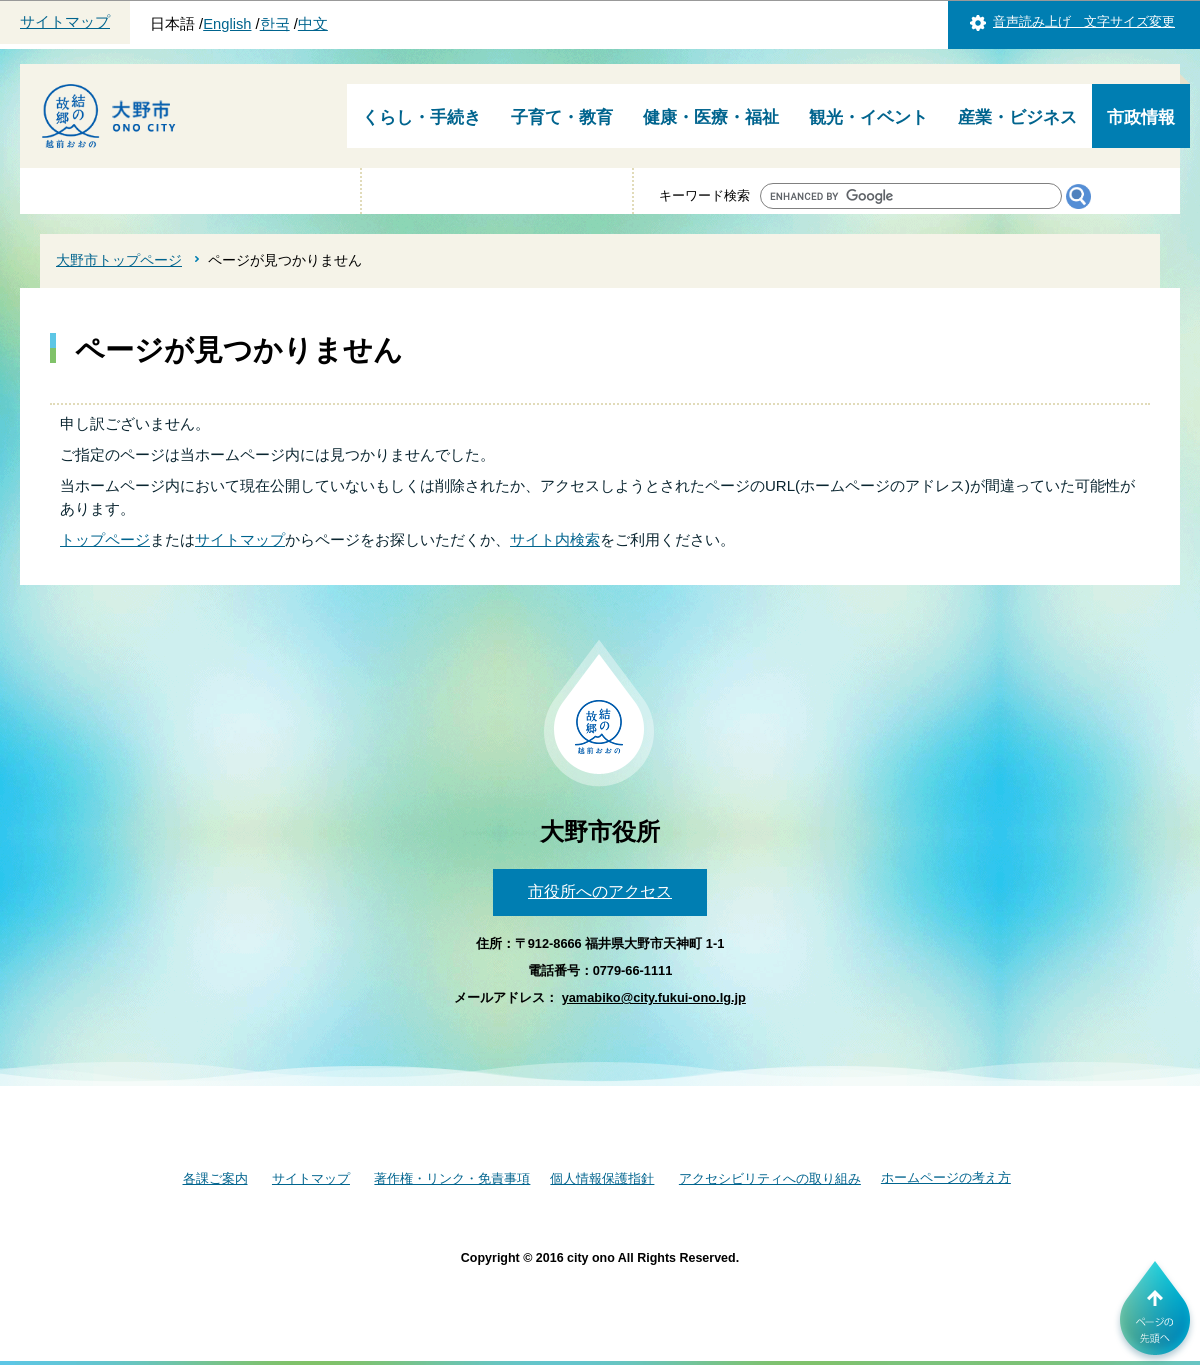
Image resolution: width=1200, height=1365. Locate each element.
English (227, 24)
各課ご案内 (215, 1178)
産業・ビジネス (1017, 117)
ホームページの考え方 (946, 1177)
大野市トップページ (119, 260)
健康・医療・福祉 (711, 117)
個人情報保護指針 (602, 1178)
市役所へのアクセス (600, 891)
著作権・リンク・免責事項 (452, 1178)
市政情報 (1141, 117)
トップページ (105, 539)
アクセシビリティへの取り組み (770, 1178)
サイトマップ (65, 22)
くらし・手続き (421, 117)
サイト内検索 (555, 539)
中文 (313, 24)
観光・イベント (868, 117)
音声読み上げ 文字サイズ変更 (1084, 21)
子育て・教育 (562, 117)
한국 (275, 24)
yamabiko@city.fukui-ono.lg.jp (654, 997)
